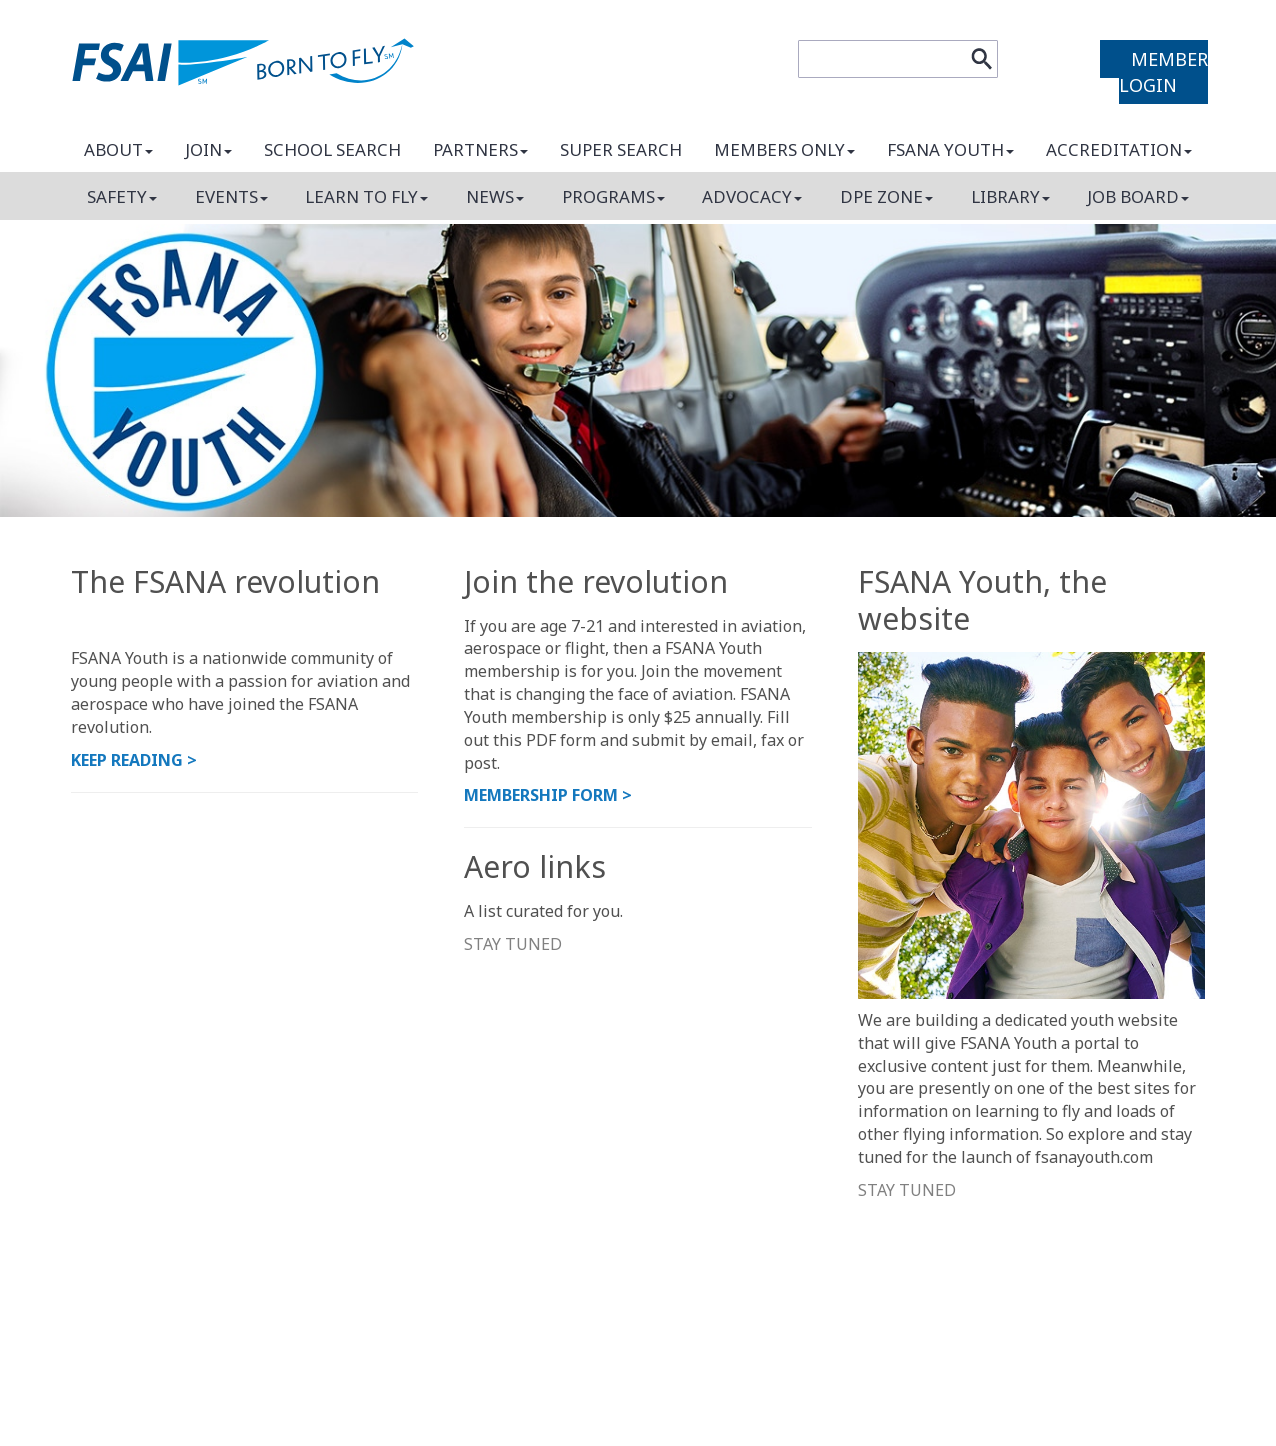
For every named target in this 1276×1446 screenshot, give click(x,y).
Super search (621, 149)
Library (1010, 196)
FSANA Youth (950, 149)
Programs (613, 196)
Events (231, 196)
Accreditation (1119, 149)
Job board (1138, 196)
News (495, 196)
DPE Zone (886, 196)
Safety (122, 196)
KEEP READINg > (134, 760)
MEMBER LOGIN (1163, 72)
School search (332, 149)
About (118, 149)
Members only (784, 149)
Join (208, 149)
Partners (480, 149)
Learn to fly (366, 196)
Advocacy (752, 196)
